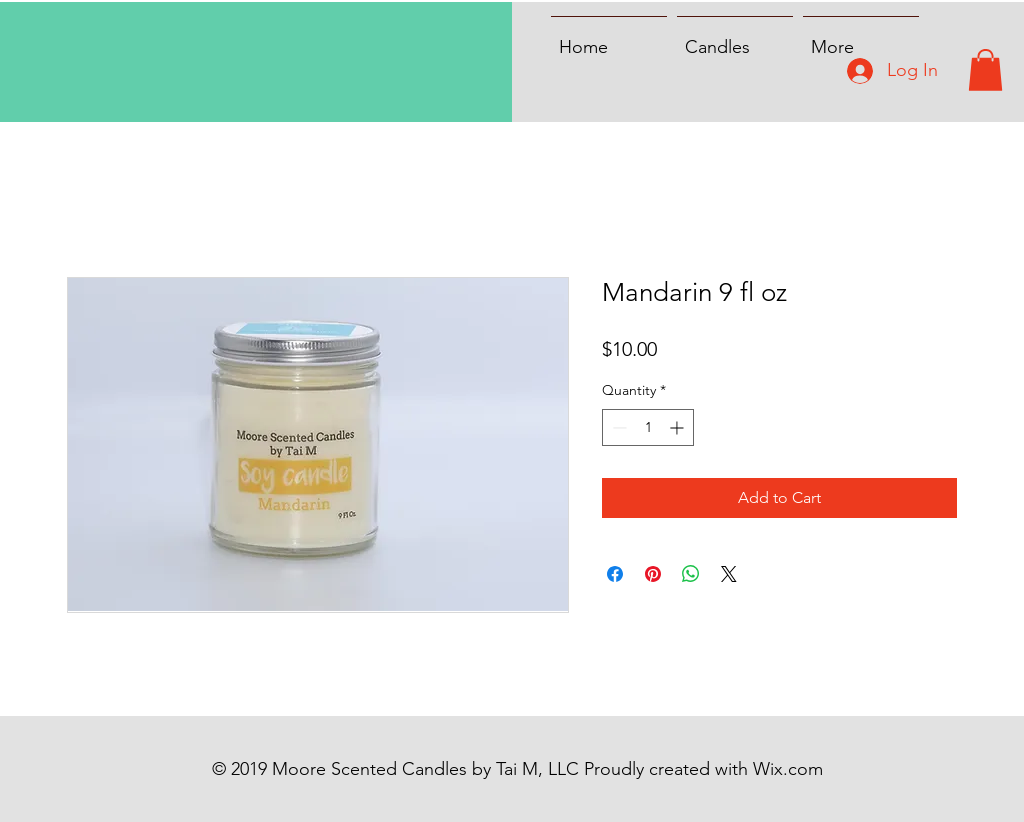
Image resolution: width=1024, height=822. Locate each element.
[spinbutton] (648, 427)
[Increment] (678, 427)
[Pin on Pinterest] (653, 574)
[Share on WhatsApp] (691, 574)
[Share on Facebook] (615, 574)
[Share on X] (729, 574)
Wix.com (788, 769)
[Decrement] (617, 427)
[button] (985, 70)
